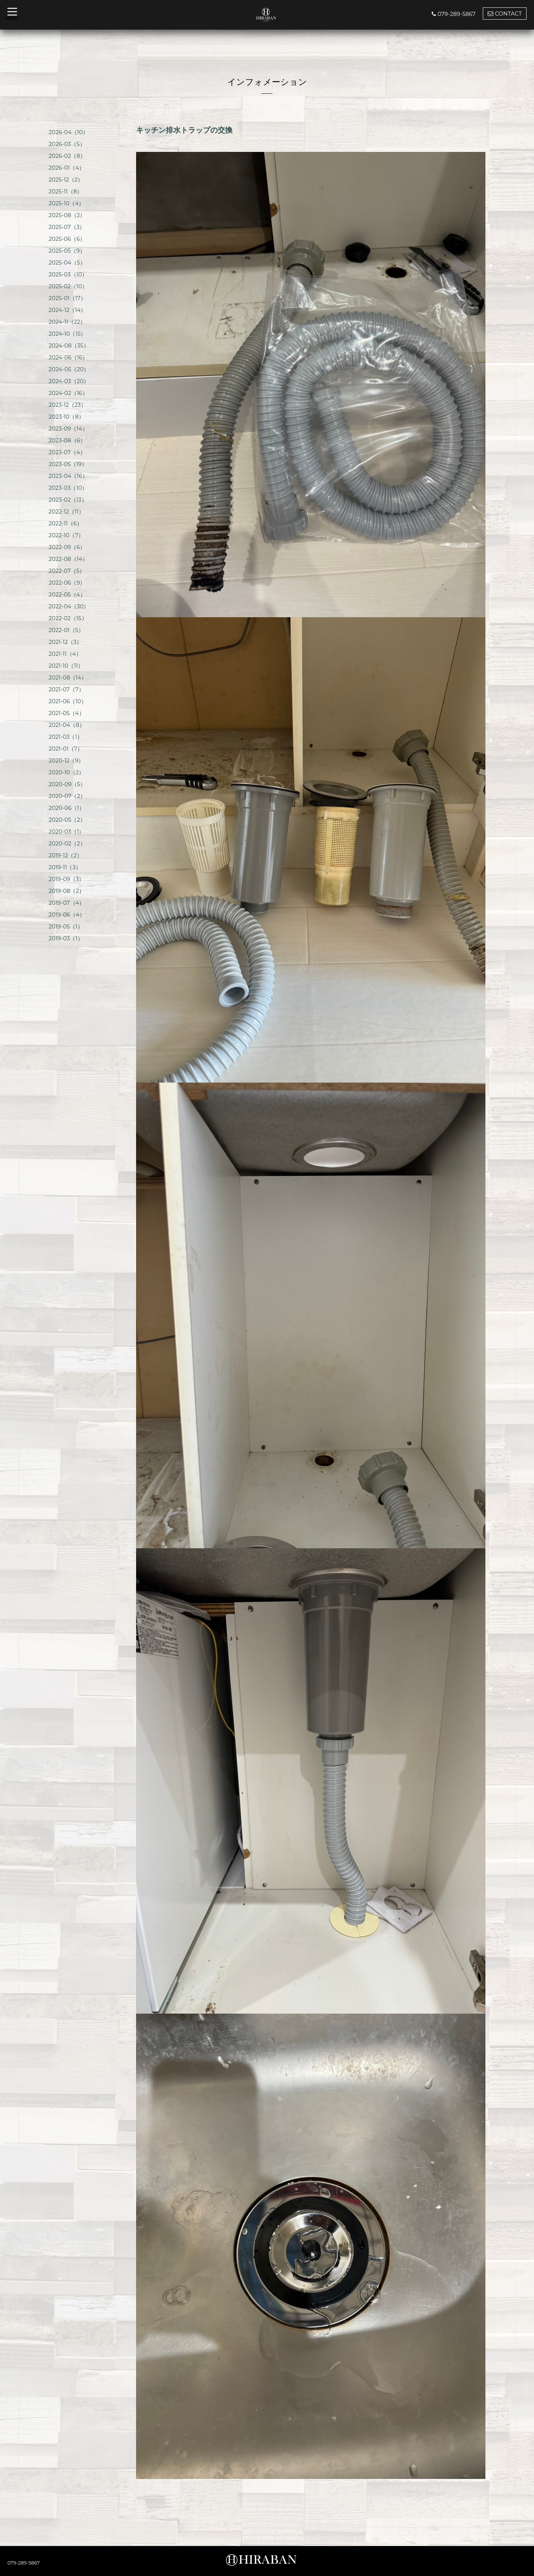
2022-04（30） (69, 606)
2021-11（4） (65, 653)
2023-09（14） (68, 428)
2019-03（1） (66, 938)
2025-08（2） (67, 215)
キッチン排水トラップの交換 (184, 130)
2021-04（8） (67, 724)
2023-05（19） (68, 464)
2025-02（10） (68, 286)
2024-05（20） (69, 369)
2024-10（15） (67, 333)
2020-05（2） (67, 819)
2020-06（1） (67, 807)
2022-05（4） (67, 594)
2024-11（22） (67, 321)
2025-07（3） (67, 226)
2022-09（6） (67, 547)
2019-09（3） (66, 879)
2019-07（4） (67, 902)
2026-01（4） (67, 167)
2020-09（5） (67, 784)
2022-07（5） (67, 570)
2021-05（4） (67, 713)
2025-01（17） (67, 298)
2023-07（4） (67, 452)
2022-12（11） (66, 511)
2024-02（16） (68, 392)
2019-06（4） (67, 914)
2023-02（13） (68, 499)
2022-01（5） (66, 630)
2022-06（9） (67, 582)
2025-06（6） (67, 238)
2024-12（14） (67, 309)
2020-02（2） (67, 843)
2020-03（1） (66, 831)
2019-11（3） (65, 867)
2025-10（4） (66, 203)
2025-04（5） (67, 262)
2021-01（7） (66, 748)
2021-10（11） (66, 665)
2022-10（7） (66, 535)
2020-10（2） (66, 772)
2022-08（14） (68, 558)
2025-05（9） (67, 250)
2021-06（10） (68, 701)
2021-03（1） (66, 736)
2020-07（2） (67, 796)
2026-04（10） (68, 132)
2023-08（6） (67, 440)
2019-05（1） (66, 926)
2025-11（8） (65, 191)
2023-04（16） (68, 475)
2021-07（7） (66, 689)
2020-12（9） (66, 760)
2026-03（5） (67, 143)
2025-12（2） (66, 179)
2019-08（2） (67, 890)
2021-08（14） (68, 677)
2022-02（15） (68, 618)
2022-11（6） (65, 523)
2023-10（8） (66, 416)
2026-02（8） (67, 155)
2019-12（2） (65, 855)
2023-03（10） (68, 487)
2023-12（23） (67, 404)
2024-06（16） (68, 357)
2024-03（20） (69, 381)
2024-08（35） (69, 345)
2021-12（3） (65, 641)
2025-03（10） (68, 274)
